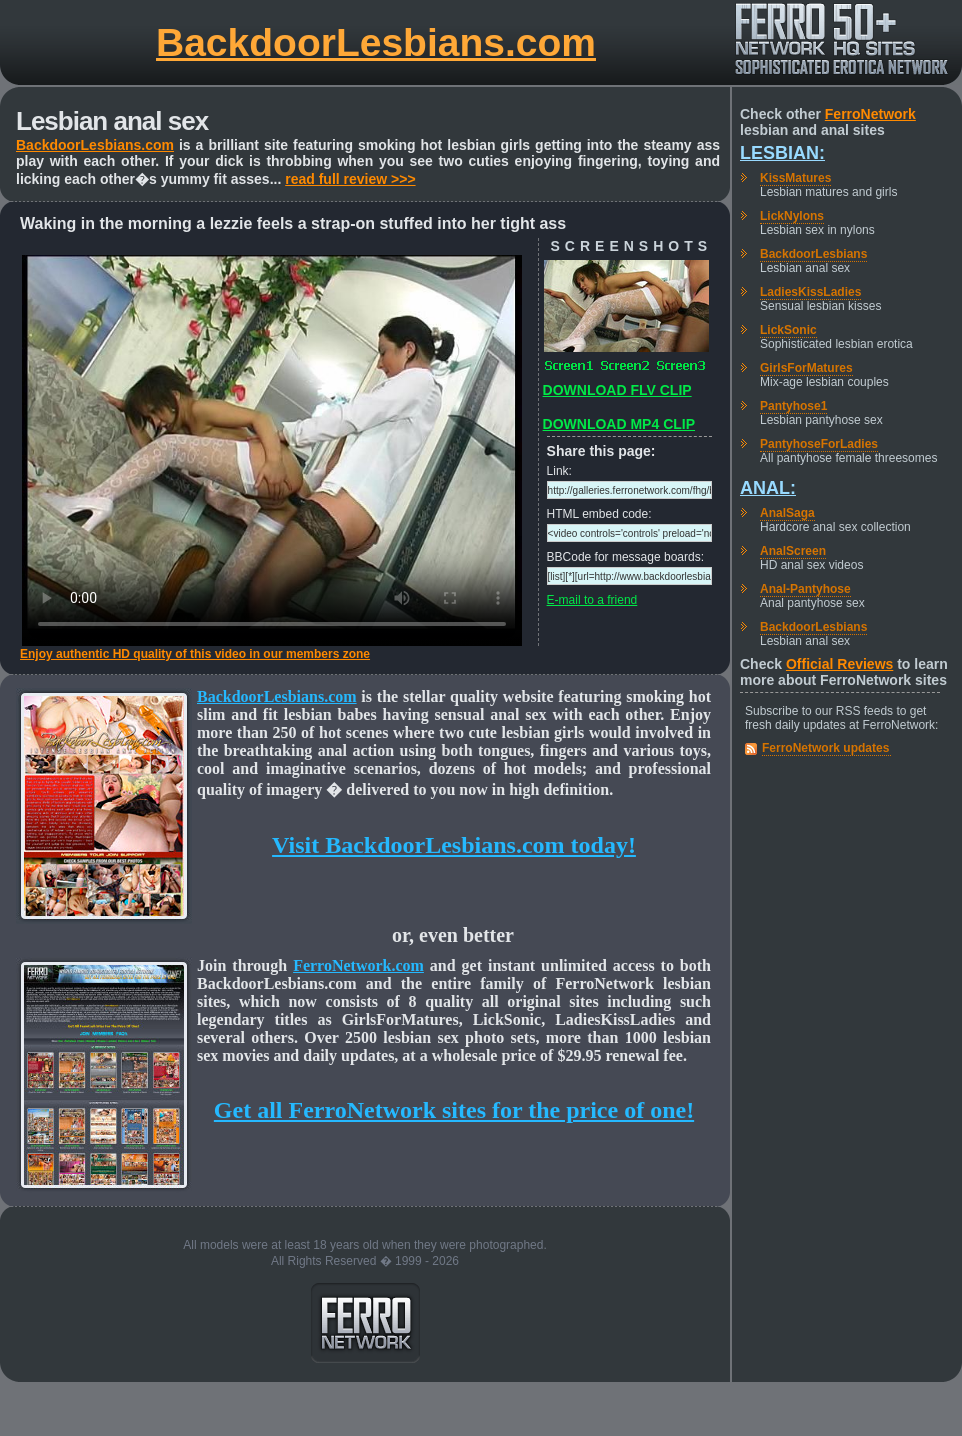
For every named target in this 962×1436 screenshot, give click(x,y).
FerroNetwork (870, 114)
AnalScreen (793, 551)
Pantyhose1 (793, 406)
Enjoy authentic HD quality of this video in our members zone (195, 654)
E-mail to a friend (592, 600)
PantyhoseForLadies (819, 444)
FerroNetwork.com (358, 965)
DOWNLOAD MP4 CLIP (619, 424)
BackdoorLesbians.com (376, 42)
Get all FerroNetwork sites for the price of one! (454, 1110)
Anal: (768, 488)
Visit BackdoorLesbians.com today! (454, 845)
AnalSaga (787, 513)
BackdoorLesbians (813, 254)
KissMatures (795, 178)
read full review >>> (350, 179)
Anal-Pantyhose (805, 589)
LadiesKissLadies (810, 292)
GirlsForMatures (806, 368)
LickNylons (792, 216)
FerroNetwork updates (825, 748)
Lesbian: (782, 153)
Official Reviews (839, 664)
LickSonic (788, 330)
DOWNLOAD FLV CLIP (617, 390)
